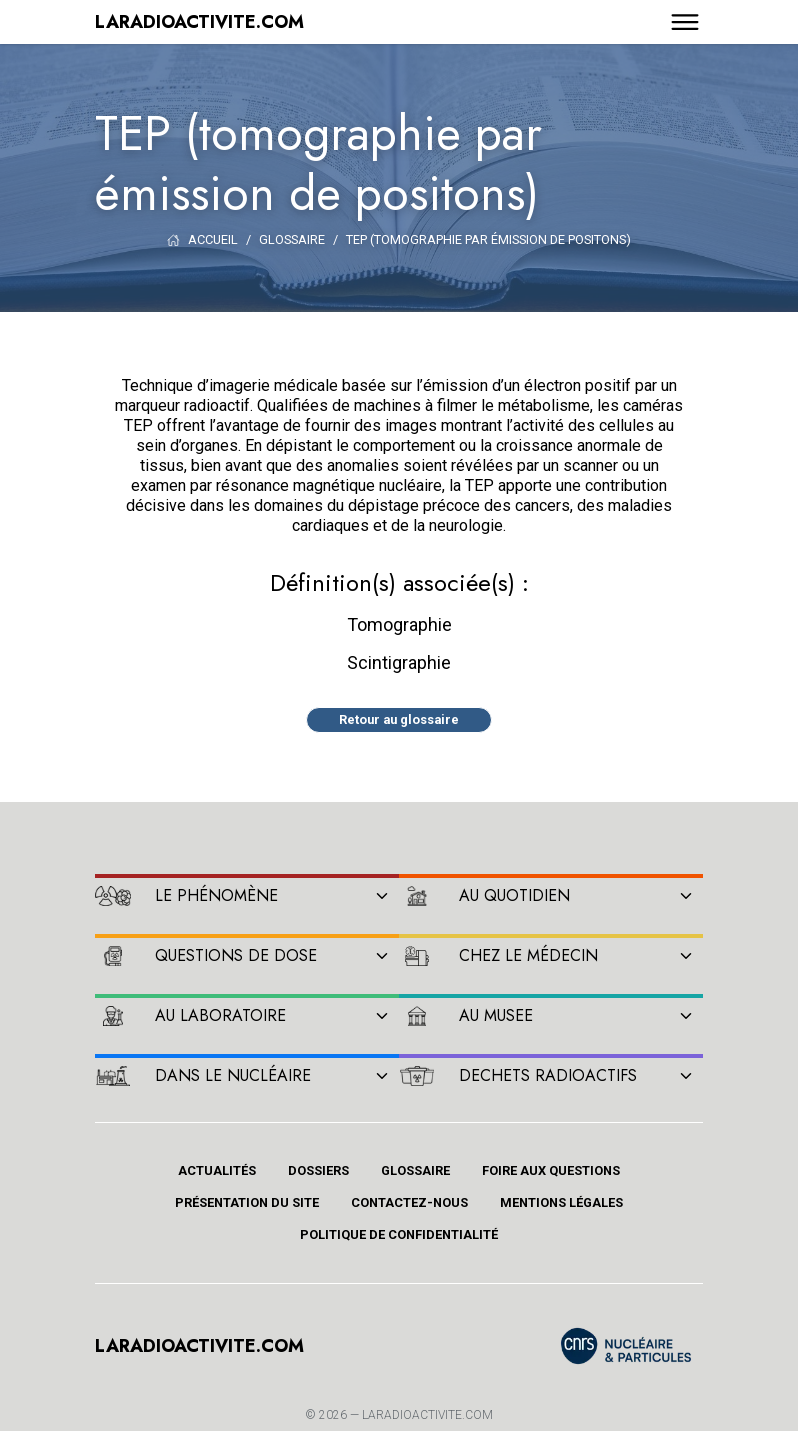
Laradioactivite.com (427, 1415)
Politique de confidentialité (399, 1234)
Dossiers (318, 1170)
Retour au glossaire (399, 719)
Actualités (217, 1170)
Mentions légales (561, 1202)
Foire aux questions (551, 1170)
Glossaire (415, 1170)
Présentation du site (247, 1202)
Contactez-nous (409, 1202)
